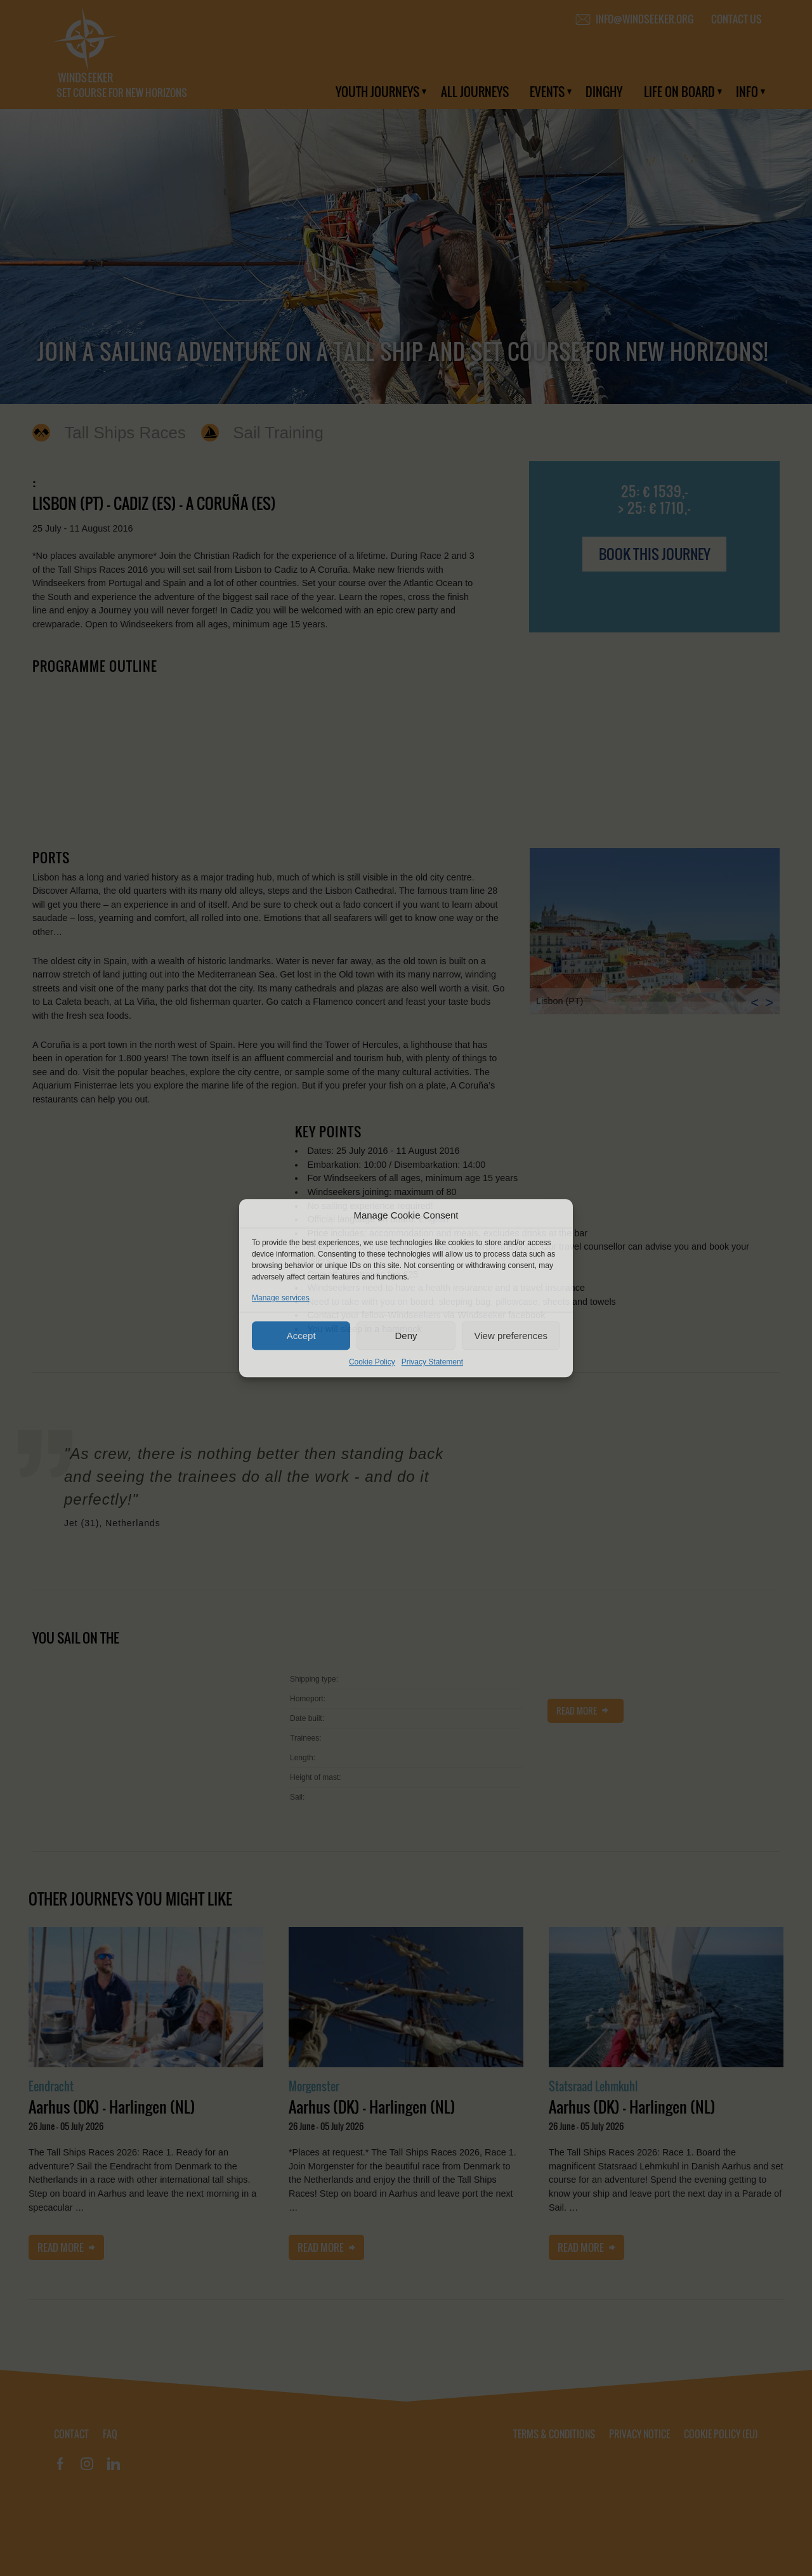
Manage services (281, 1297)
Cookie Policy (372, 1361)
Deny (406, 1335)
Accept (301, 1335)
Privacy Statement (432, 1361)
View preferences (511, 1335)
